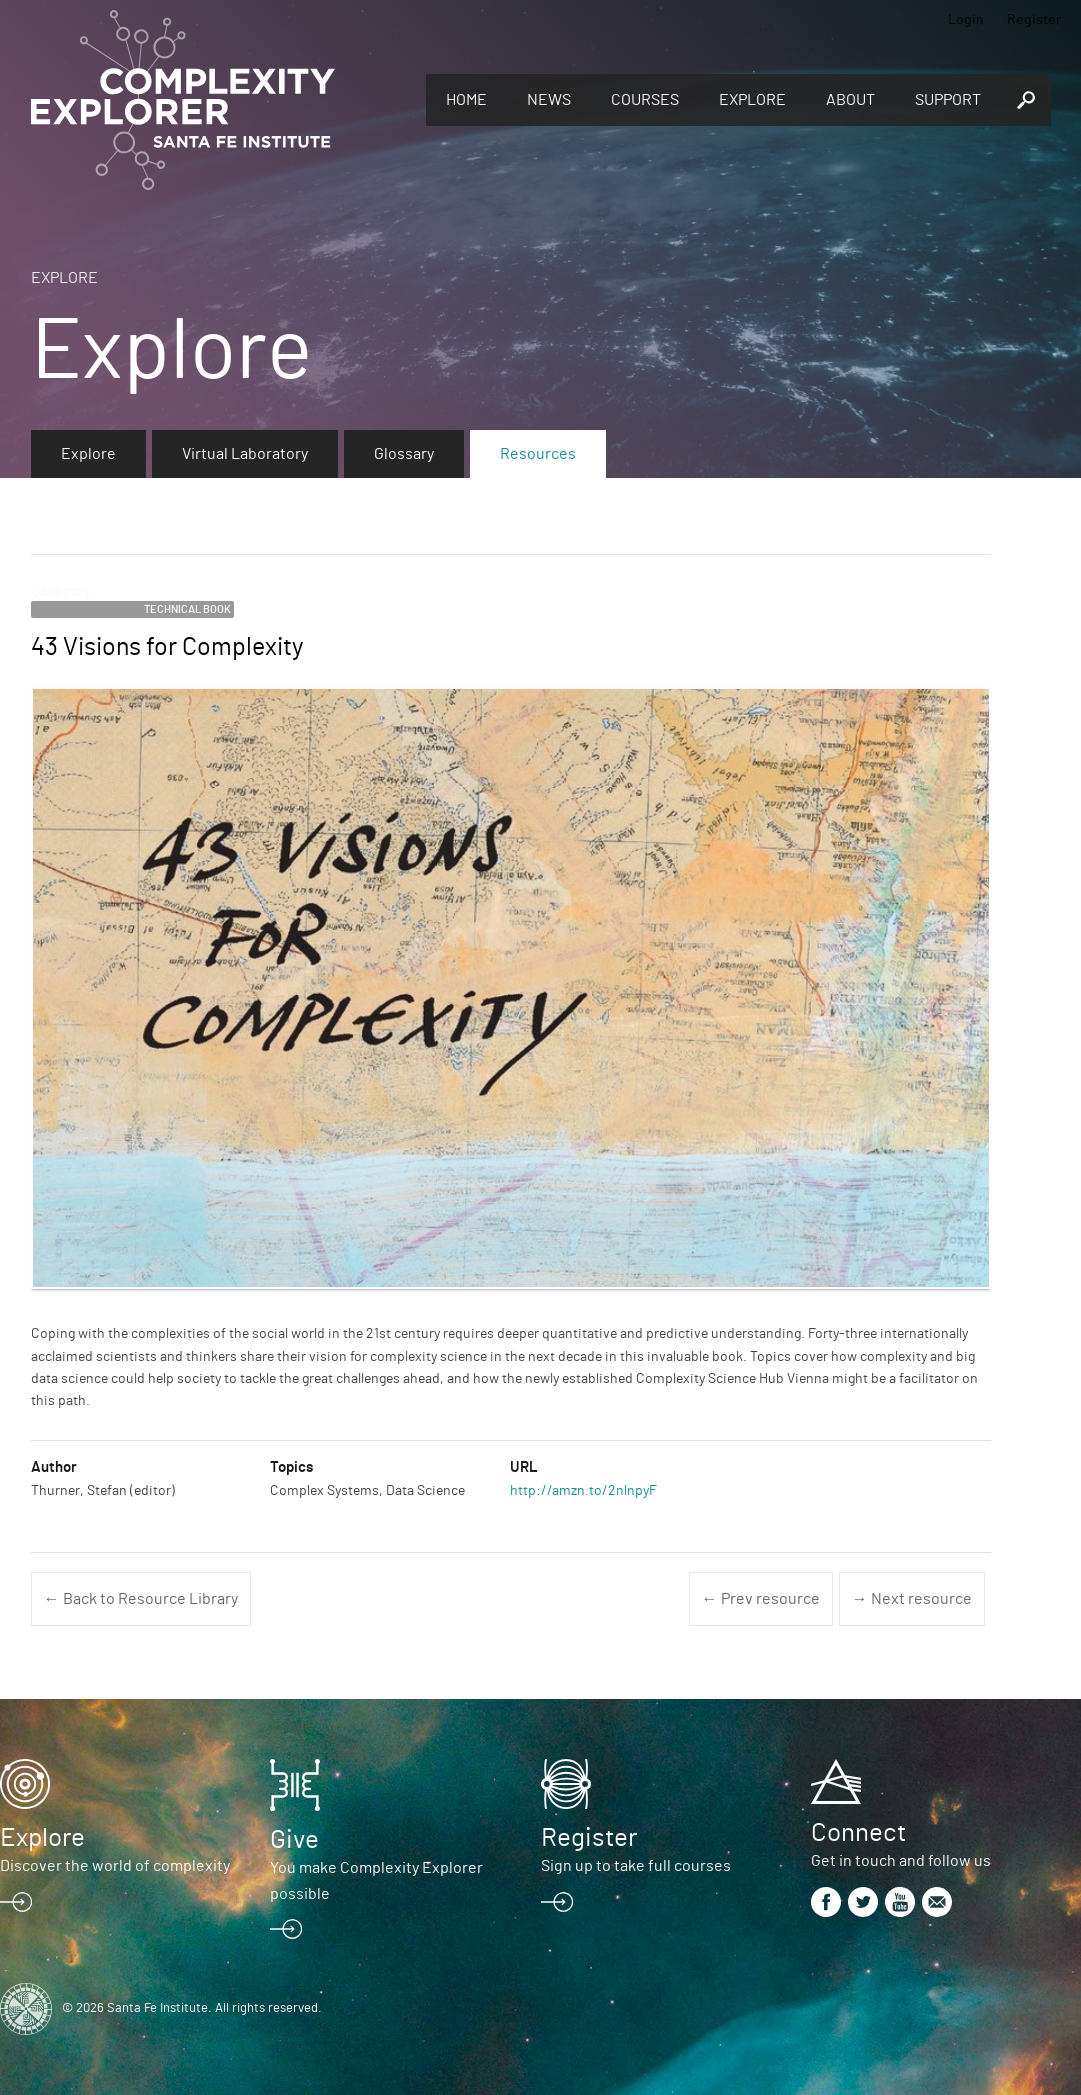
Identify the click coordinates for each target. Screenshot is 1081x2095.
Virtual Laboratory (245, 454)
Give (294, 1840)
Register (1034, 20)
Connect (858, 1833)
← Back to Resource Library (141, 1599)
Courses (645, 100)
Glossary (404, 454)
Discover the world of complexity (115, 1866)
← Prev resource (761, 1599)
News (549, 100)
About (850, 100)
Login (966, 20)
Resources (538, 454)
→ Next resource (912, 1599)
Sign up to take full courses (636, 1866)
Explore (752, 100)
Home (466, 100)
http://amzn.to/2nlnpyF (583, 1491)
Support (948, 100)
